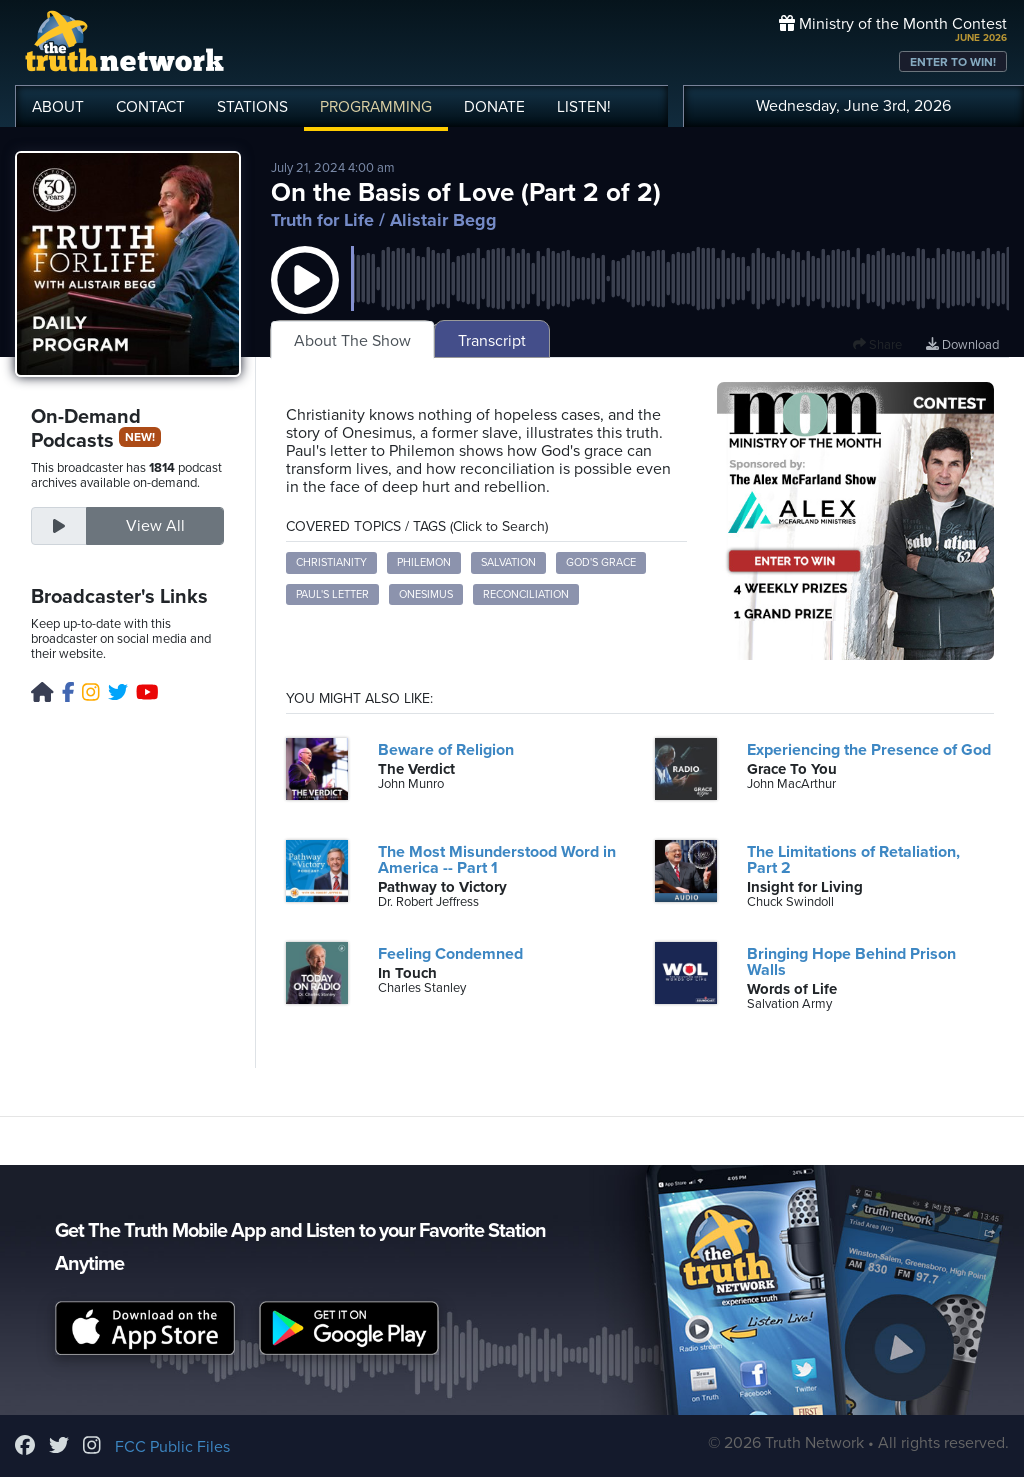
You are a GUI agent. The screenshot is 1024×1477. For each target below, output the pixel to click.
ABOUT (58, 107)
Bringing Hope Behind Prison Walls (851, 962)
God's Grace (601, 562)
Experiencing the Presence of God (869, 750)
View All (155, 526)
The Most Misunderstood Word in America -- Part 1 (497, 860)
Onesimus (426, 594)
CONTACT (150, 107)
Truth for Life (322, 220)
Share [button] (877, 345)
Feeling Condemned (450, 954)
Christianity (331, 562)
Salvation (508, 562)
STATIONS (252, 107)
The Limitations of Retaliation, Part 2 (853, 860)
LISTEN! (584, 107)
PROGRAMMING (376, 107)
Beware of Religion (446, 750)
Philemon (424, 562)
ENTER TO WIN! (953, 62)
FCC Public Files (172, 1447)
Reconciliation (526, 594)
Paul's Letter (332, 594)
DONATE (494, 107)
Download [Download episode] (962, 345)
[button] (305, 300)
